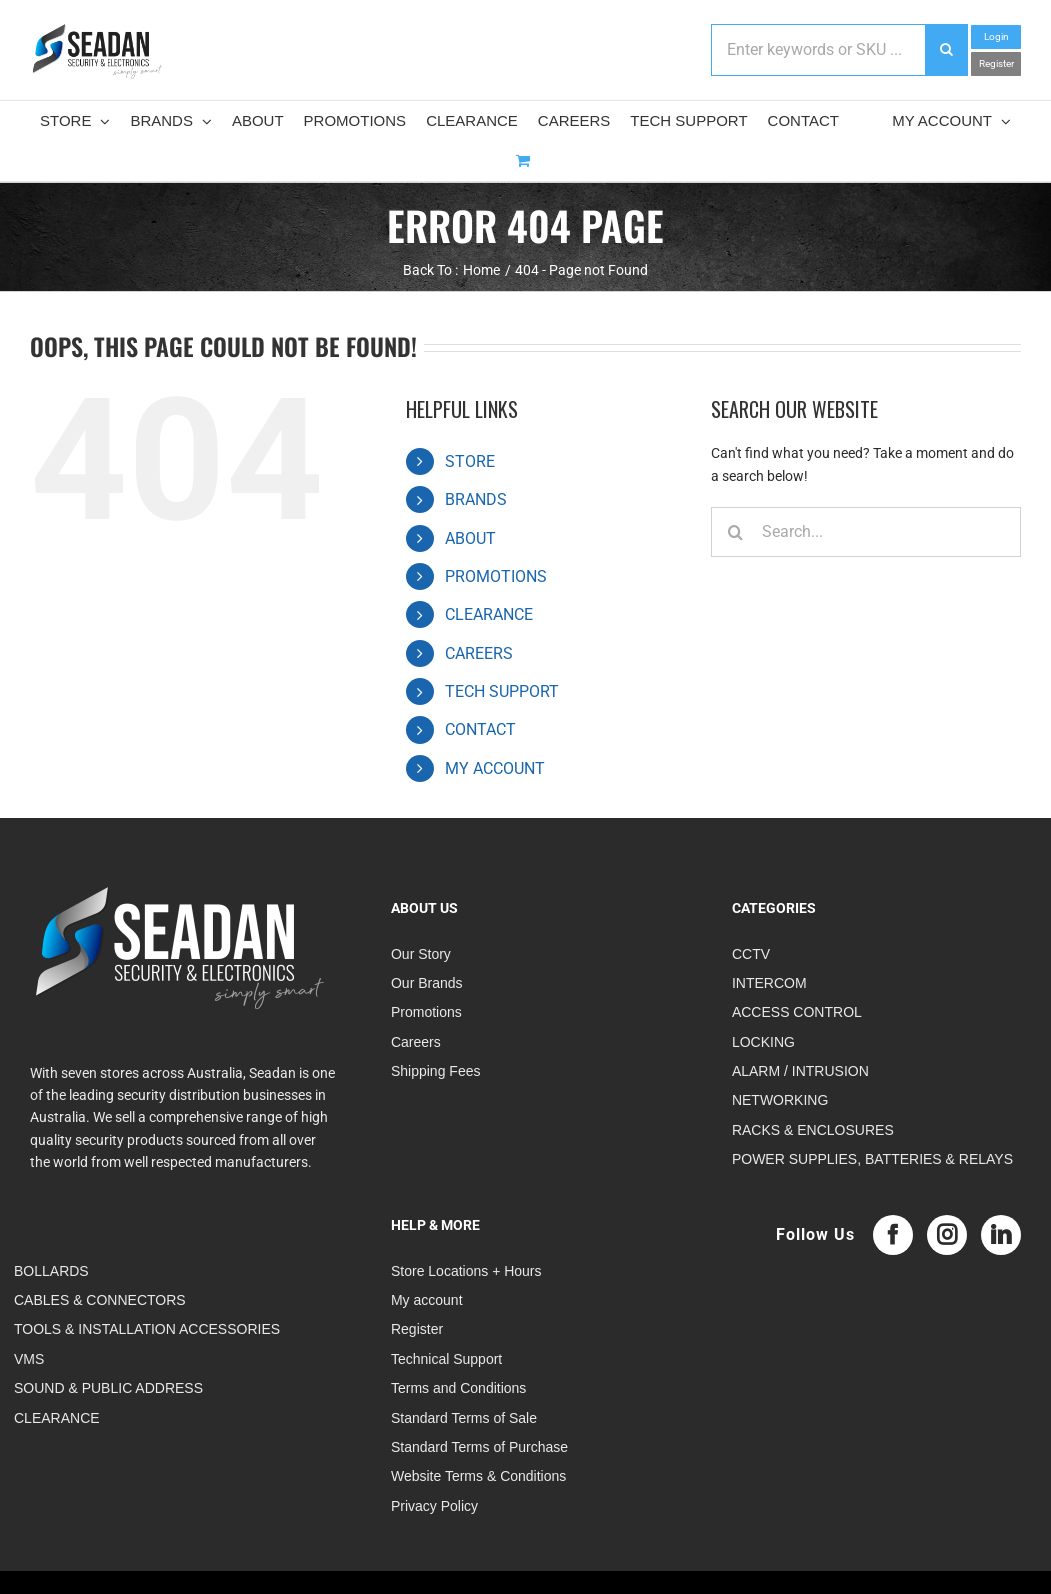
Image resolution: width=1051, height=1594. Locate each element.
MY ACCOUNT (495, 768)
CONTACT (480, 729)
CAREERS (479, 653)
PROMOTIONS (496, 576)
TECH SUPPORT (502, 691)
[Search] (736, 532)
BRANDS (476, 499)
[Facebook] (893, 1235)
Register (996, 63)
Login (996, 36)
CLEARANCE (489, 614)
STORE (470, 461)
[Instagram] (947, 1235)
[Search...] (866, 532)
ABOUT (470, 538)
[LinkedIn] (1001, 1235)
